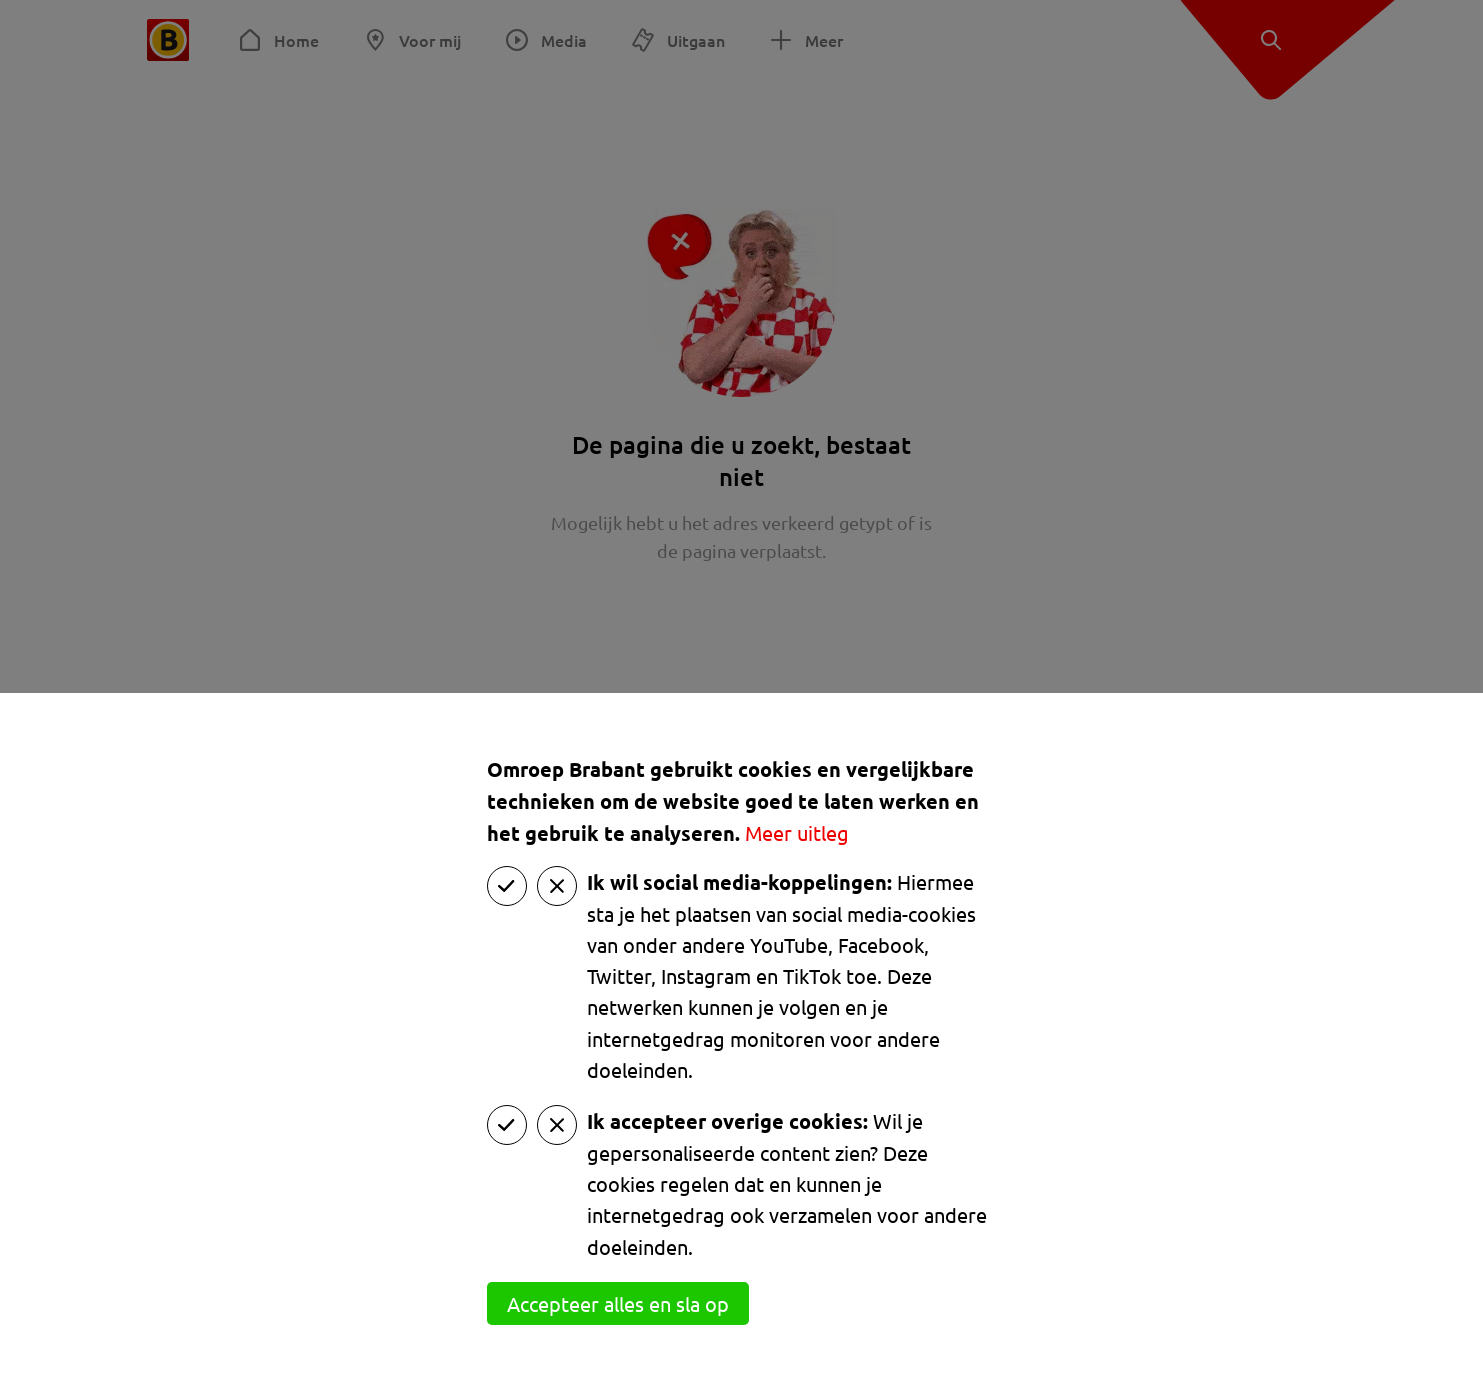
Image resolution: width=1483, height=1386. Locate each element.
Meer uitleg (797, 832)
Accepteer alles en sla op (618, 1303)
